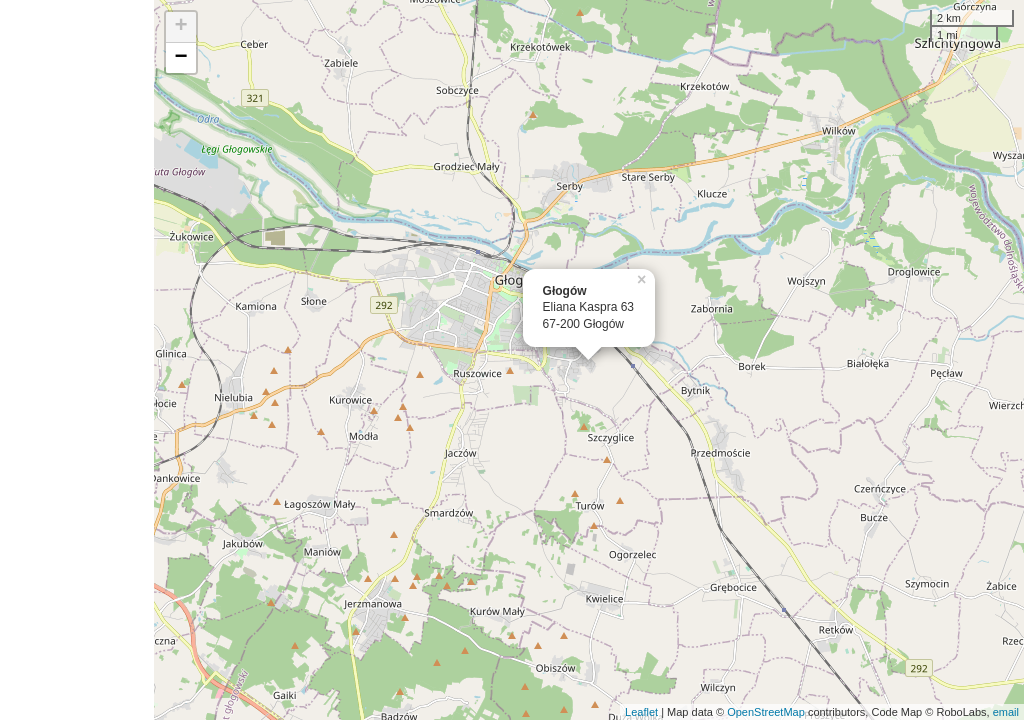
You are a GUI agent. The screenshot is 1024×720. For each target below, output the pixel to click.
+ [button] (181, 27)
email (1006, 712)
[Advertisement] (77, 360)
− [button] (181, 58)
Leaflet (641, 712)
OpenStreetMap (766, 712)
